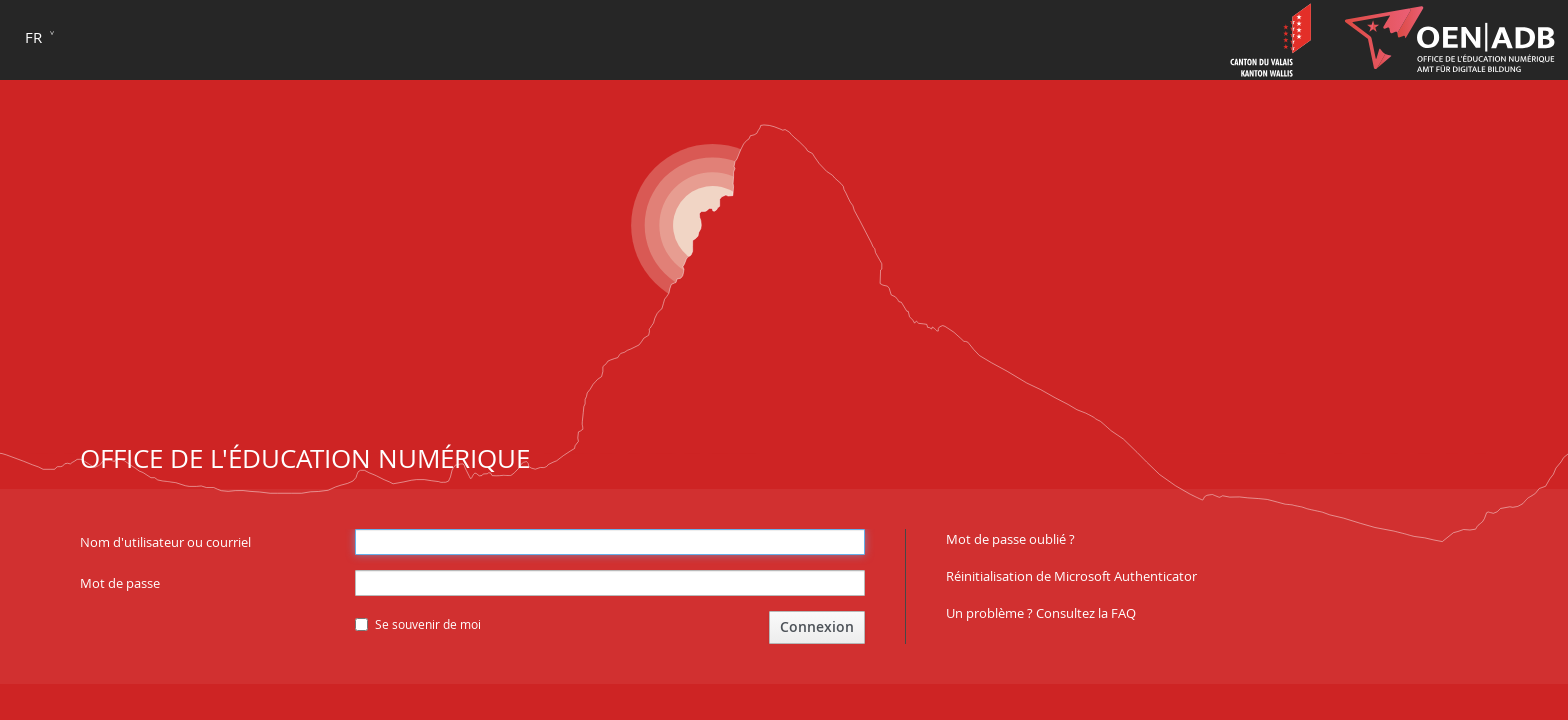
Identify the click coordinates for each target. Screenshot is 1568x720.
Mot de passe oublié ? (1010, 539)
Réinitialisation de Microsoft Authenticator (1071, 576)
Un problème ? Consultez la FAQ (1041, 613)
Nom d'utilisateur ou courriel (165, 542)
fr (33, 37)
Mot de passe (120, 583)
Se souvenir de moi (418, 624)
